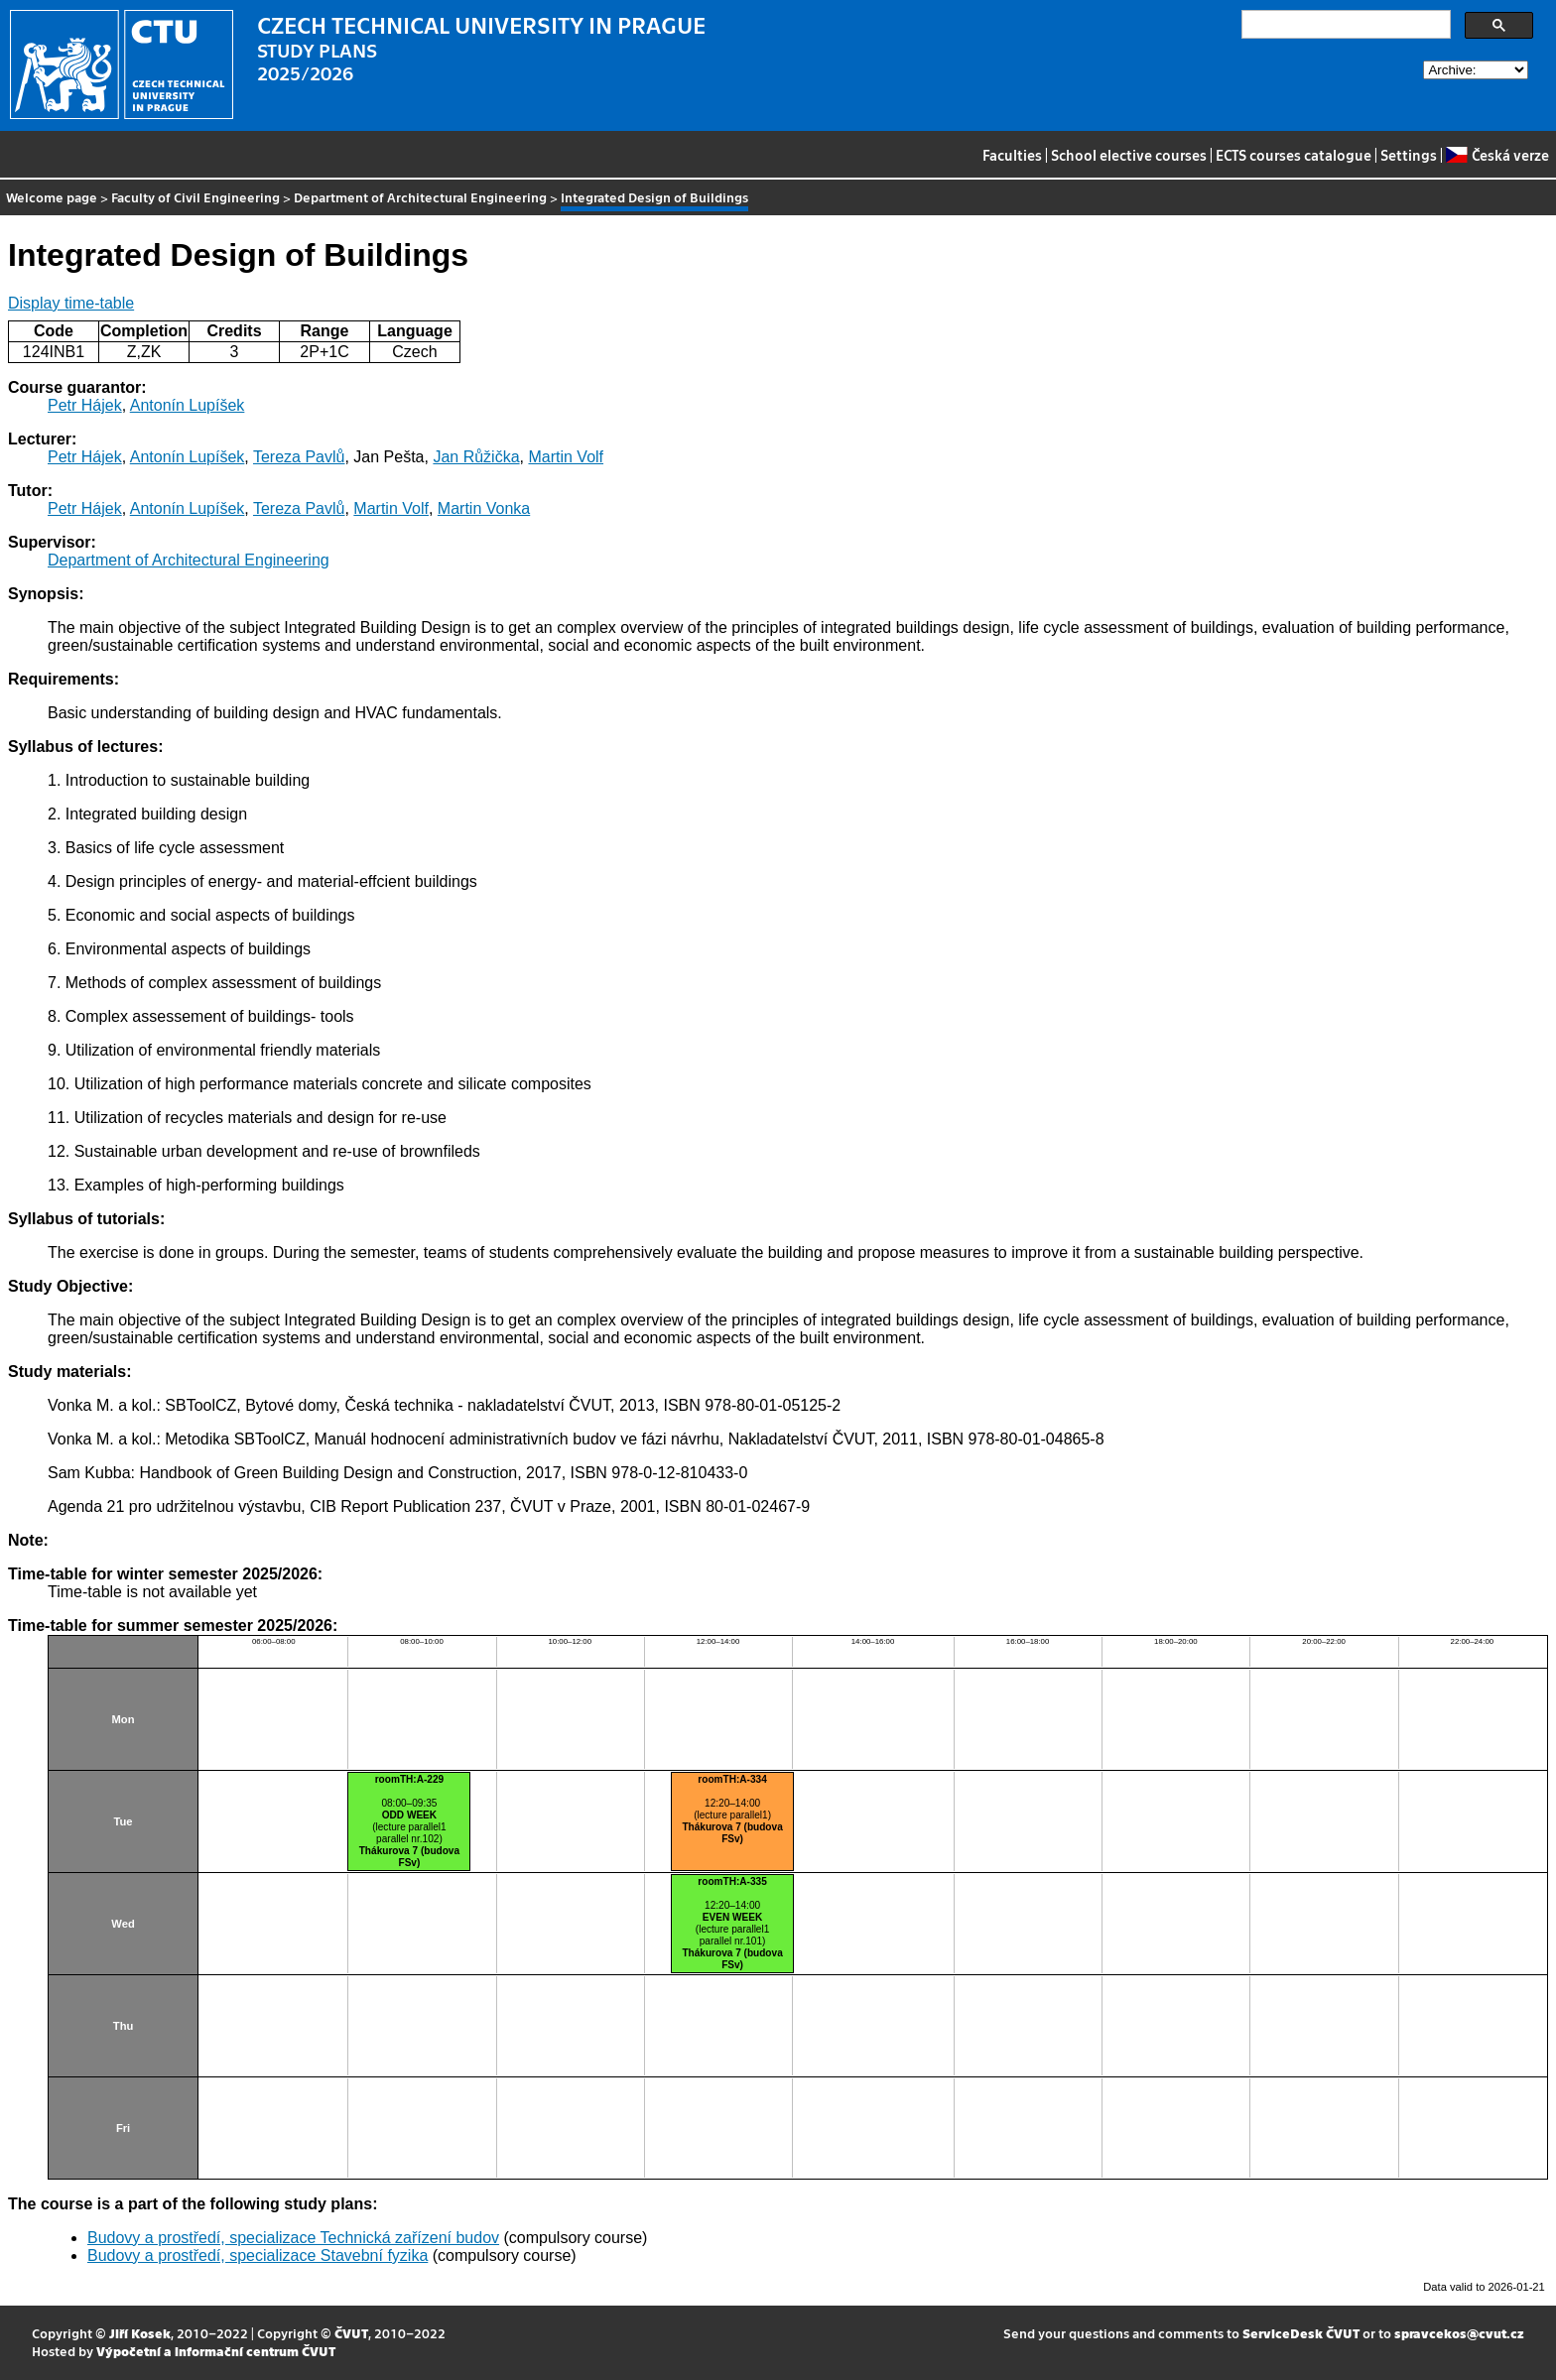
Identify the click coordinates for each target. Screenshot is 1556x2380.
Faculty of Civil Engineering (195, 196)
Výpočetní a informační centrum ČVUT (215, 2350)
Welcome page (51, 196)
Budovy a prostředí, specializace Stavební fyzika (257, 2255)
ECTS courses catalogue (1293, 155)
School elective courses (1129, 155)
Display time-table (71, 303)
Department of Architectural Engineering (420, 196)
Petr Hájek (85, 405)
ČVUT (351, 2332)
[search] (1344, 25)
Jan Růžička (476, 456)
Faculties (1012, 155)
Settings (1408, 155)
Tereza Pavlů (299, 456)
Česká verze (1497, 155)
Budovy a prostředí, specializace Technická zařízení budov (293, 2237)
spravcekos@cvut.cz (1459, 2332)
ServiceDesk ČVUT (1301, 2332)
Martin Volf (565, 456)
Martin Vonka (484, 508)
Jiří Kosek (140, 2332)
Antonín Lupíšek (187, 405)
